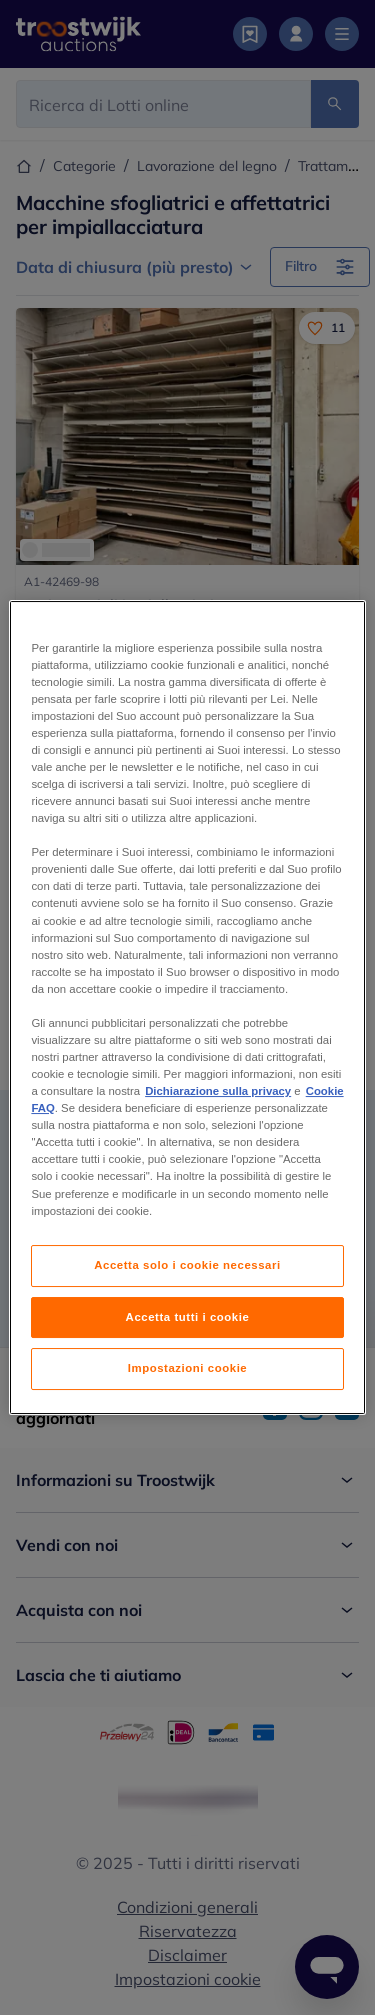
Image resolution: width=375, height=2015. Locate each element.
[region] (187, 1008)
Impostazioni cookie (188, 1369)
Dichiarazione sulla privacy (218, 1091)
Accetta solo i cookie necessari (187, 1265)
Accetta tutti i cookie (188, 1317)
